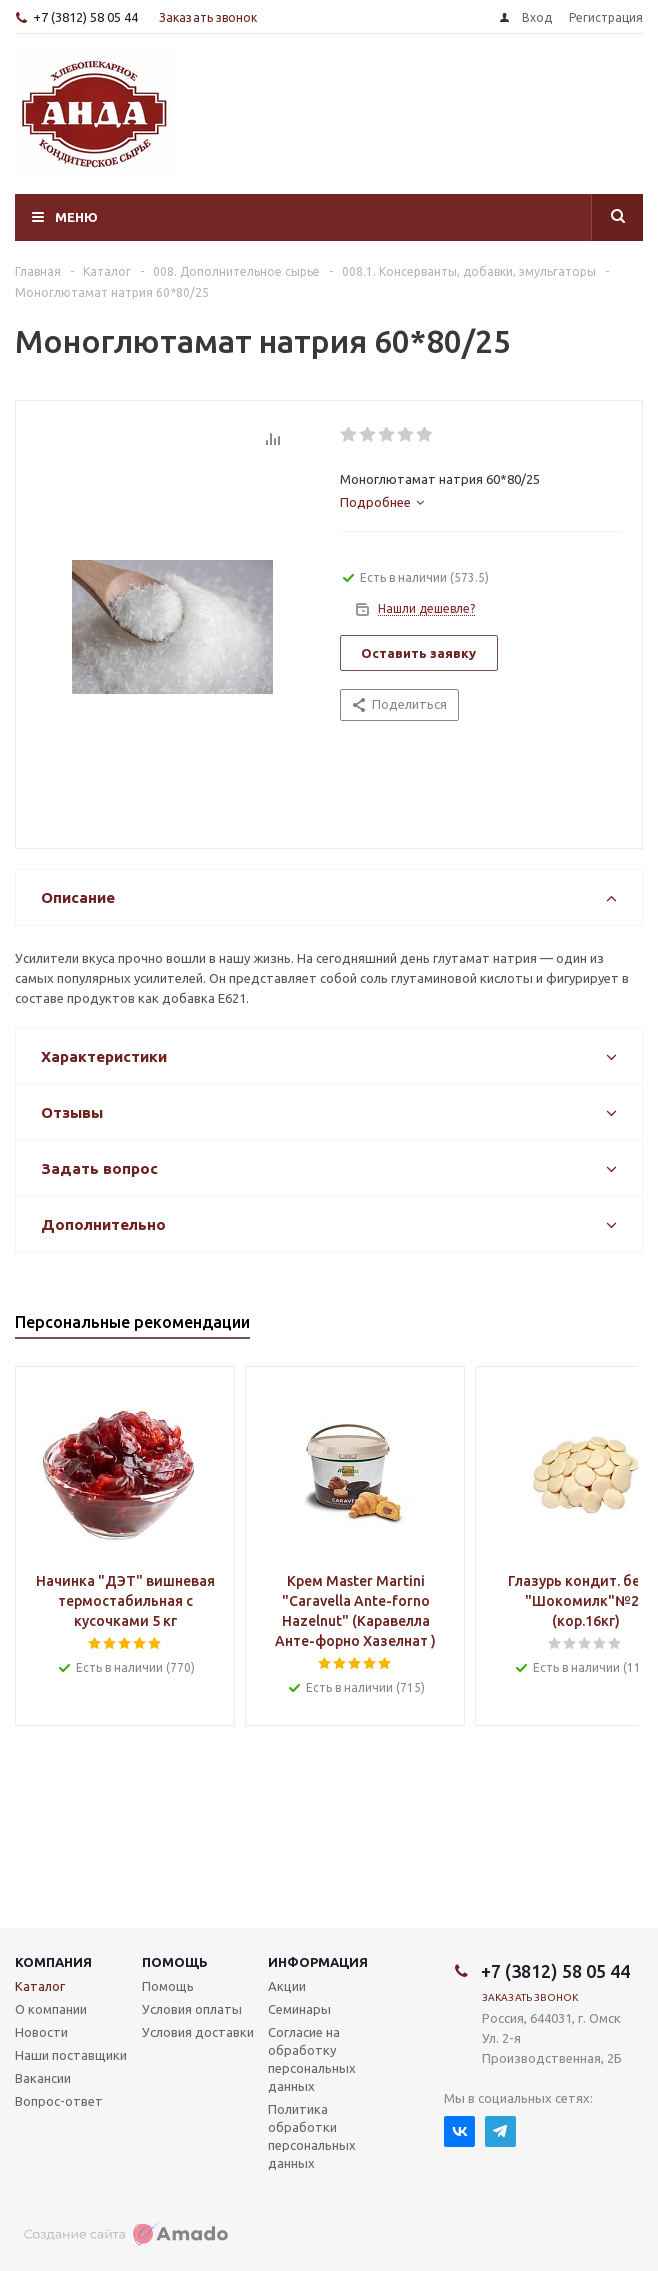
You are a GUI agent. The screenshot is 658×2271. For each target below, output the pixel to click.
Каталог (40, 1986)
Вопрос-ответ (59, 2101)
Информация (318, 1962)
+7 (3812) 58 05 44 (85, 17)
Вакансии (43, 2078)
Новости (41, 2032)
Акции (287, 1986)
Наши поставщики (71, 2055)
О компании (51, 2009)
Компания (53, 1962)
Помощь (175, 1962)
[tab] (382, 502)
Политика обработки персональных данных (312, 2136)
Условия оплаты (192, 2009)
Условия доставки (198, 2032)
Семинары (299, 2009)
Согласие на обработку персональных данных (312, 2059)
